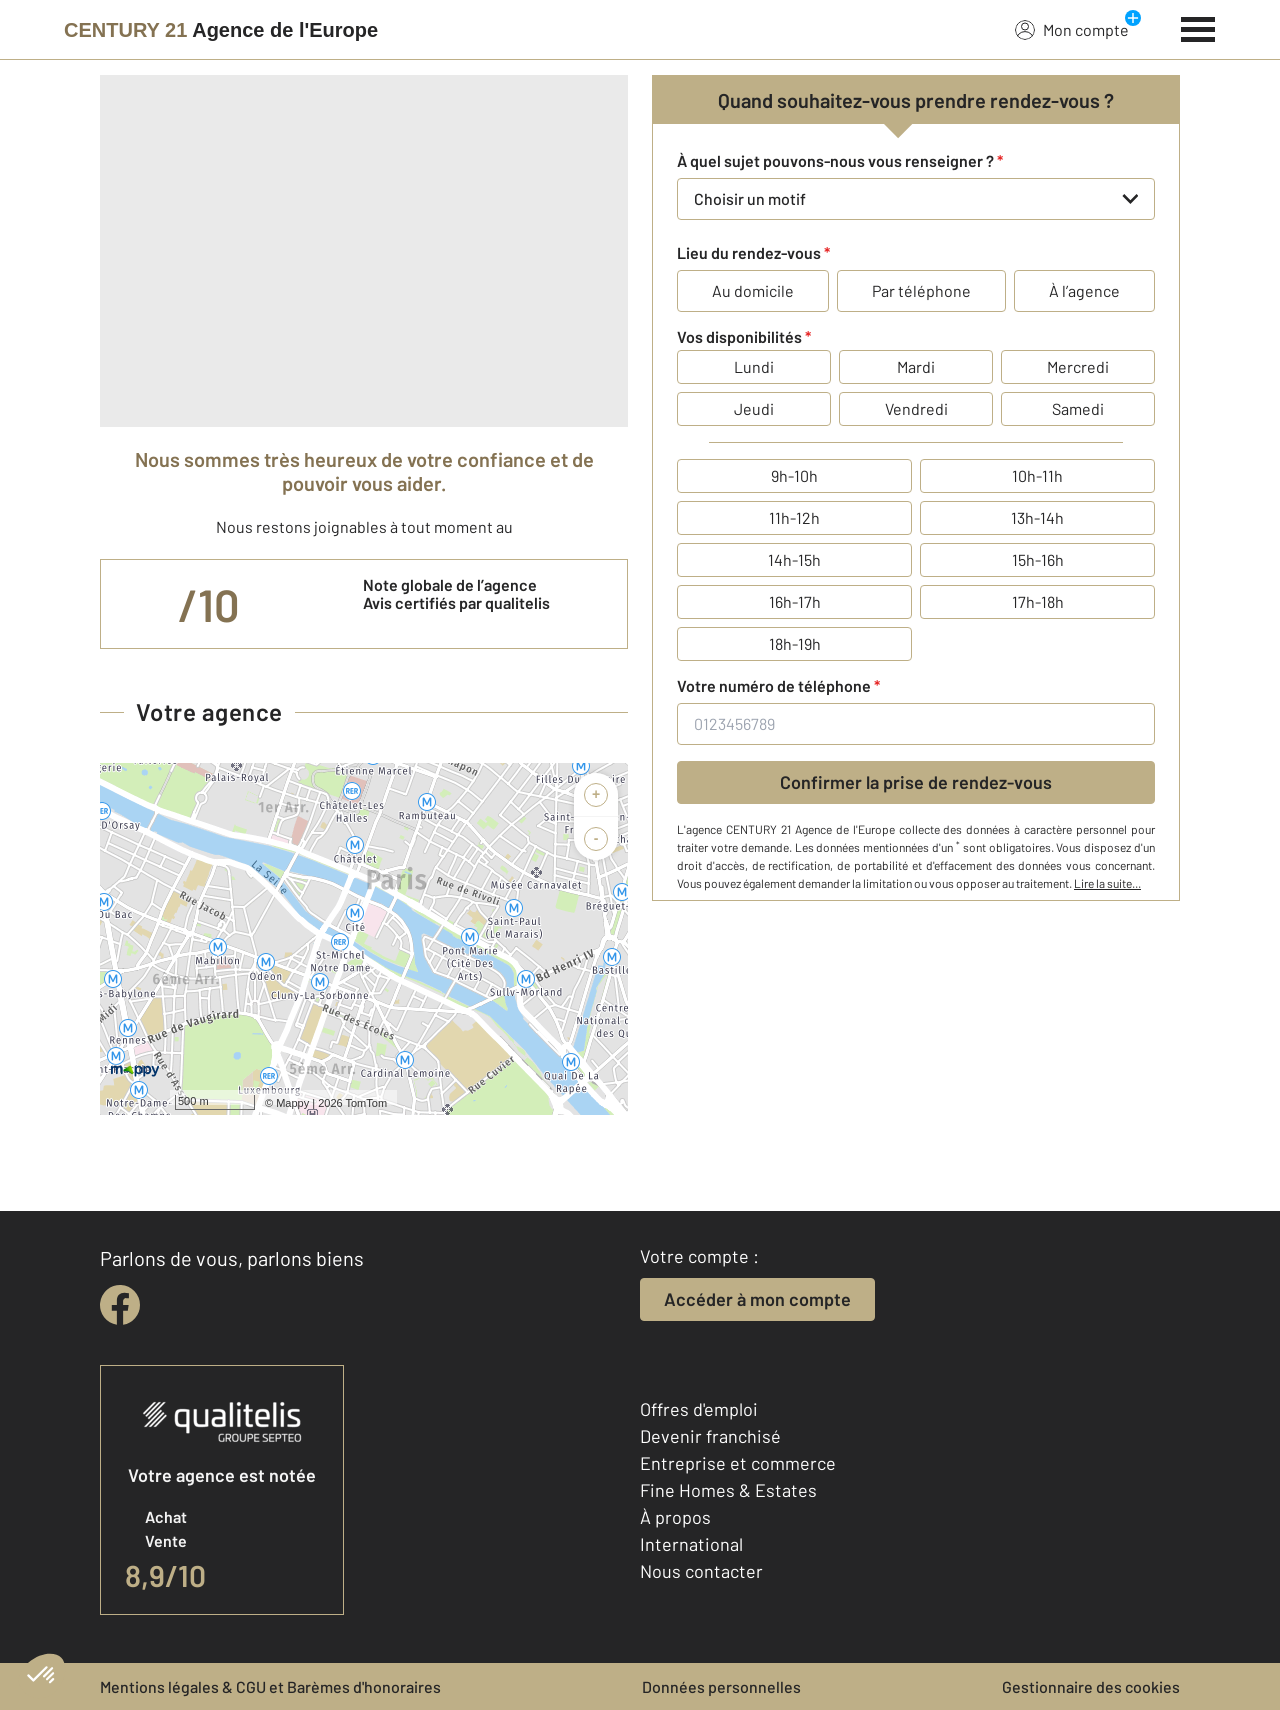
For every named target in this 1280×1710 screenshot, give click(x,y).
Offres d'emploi (699, 1409)
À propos (675, 1517)
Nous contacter (701, 1571)
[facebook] (120, 1305)
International (691, 1544)
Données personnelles (721, 1686)
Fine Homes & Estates (728, 1490)
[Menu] (1198, 27)
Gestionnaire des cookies (1091, 1686)
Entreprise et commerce (738, 1463)
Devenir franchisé (710, 1436)
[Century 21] (221, 30)
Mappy (292, 1103)
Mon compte (1072, 29)
